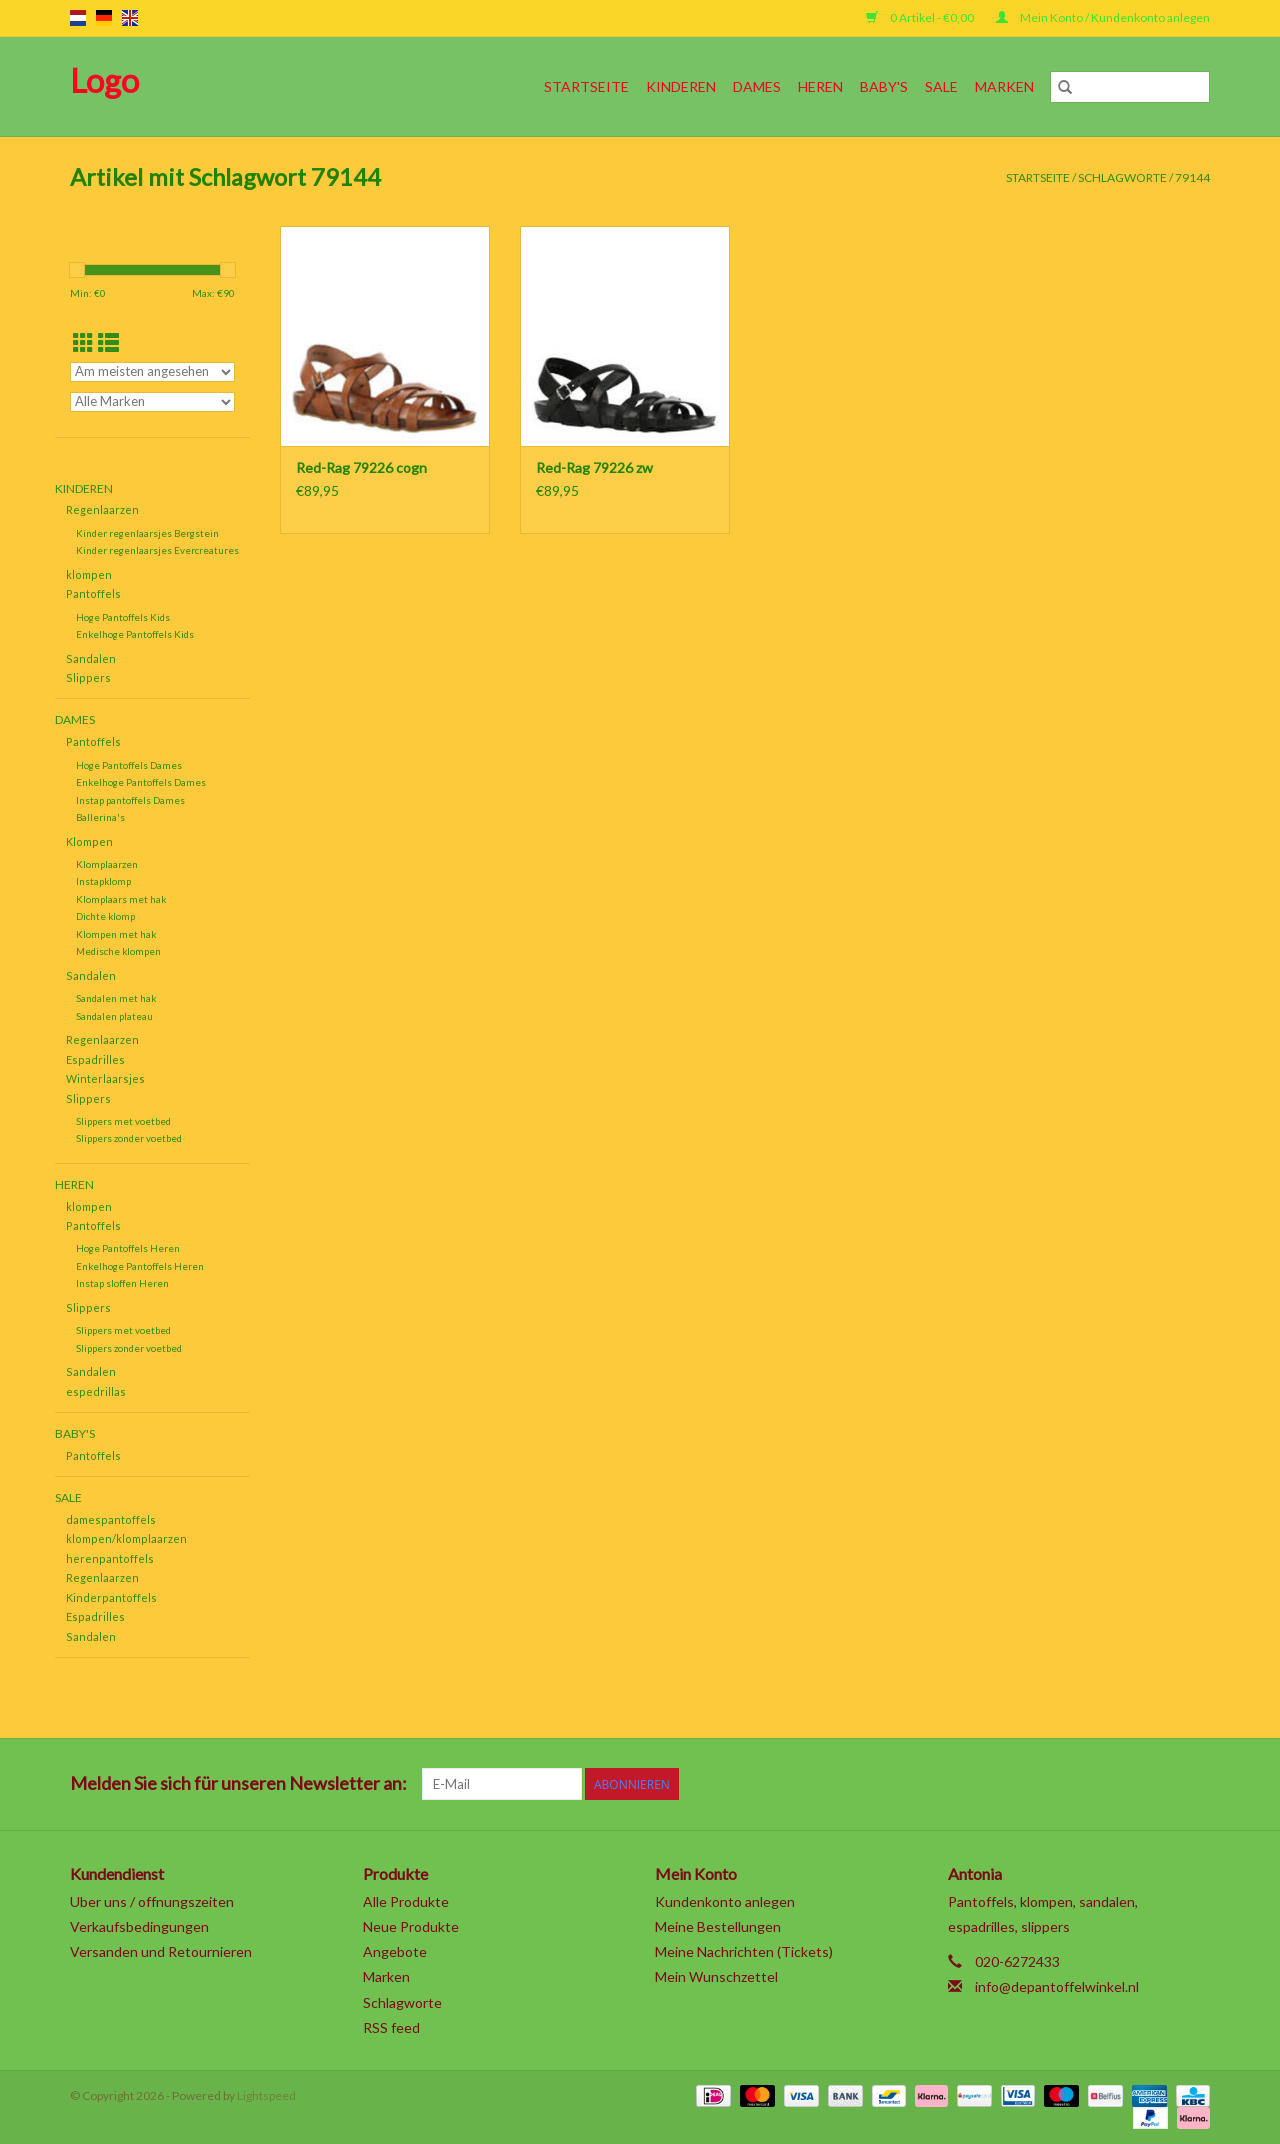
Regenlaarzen (102, 509)
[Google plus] (1054, 1784)
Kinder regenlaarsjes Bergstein (147, 533)
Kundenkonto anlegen (725, 1901)
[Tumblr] (1159, 1784)
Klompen (89, 841)
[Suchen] (1130, 87)
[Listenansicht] (108, 342)
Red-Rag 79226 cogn (361, 467)
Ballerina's (100, 817)
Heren (820, 86)
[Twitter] (1019, 1784)
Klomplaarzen (107, 864)
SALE (941, 86)
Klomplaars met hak (121, 899)
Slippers (88, 677)
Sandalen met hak (116, 998)
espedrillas (96, 1391)
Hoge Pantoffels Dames (129, 765)
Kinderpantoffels (111, 1597)
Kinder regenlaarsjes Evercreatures (157, 550)
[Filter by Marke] (152, 402)
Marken (1004, 86)
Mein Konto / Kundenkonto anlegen (1103, 17)
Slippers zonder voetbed (129, 1138)
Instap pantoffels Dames (130, 800)
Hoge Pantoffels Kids (123, 617)
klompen (89, 574)
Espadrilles (95, 1059)
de (104, 18)
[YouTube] (1124, 1784)
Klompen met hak (116, 934)
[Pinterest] (1089, 1784)
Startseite (586, 86)
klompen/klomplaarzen (126, 1538)
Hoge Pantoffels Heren (128, 1248)
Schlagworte (1122, 177)
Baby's (884, 86)
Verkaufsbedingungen (139, 1926)
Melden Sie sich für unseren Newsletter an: (238, 1783)
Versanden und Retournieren (161, 1951)
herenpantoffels (110, 1558)
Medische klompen (118, 951)
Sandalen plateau (114, 1016)
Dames (757, 86)
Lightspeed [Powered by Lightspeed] (266, 2095)
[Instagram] (1194, 1784)
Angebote (395, 1951)
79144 (1192, 177)
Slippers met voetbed (123, 1121)
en (130, 18)
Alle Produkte (406, 1901)
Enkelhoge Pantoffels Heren (140, 1266)
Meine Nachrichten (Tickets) (744, 1951)
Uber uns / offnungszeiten (152, 1901)
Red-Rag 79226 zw (594, 467)
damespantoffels (111, 1519)
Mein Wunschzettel (716, 1976)
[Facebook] (984, 1784)
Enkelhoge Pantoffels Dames (141, 782)
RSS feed (391, 2027)
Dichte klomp (105, 916)
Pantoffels (93, 593)
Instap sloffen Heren (122, 1283)
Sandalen (91, 658)
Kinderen (681, 86)
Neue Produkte (411, 1926)
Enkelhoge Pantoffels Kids (135, 634)
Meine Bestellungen (718, 1926)
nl (78, 18)
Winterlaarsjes (105, 1078)
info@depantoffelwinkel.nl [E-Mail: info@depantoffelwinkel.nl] (1057, 1986)
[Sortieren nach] (152, 372)
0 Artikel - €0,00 (921, 17)
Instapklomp (103, 881)
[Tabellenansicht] (83, 342)
